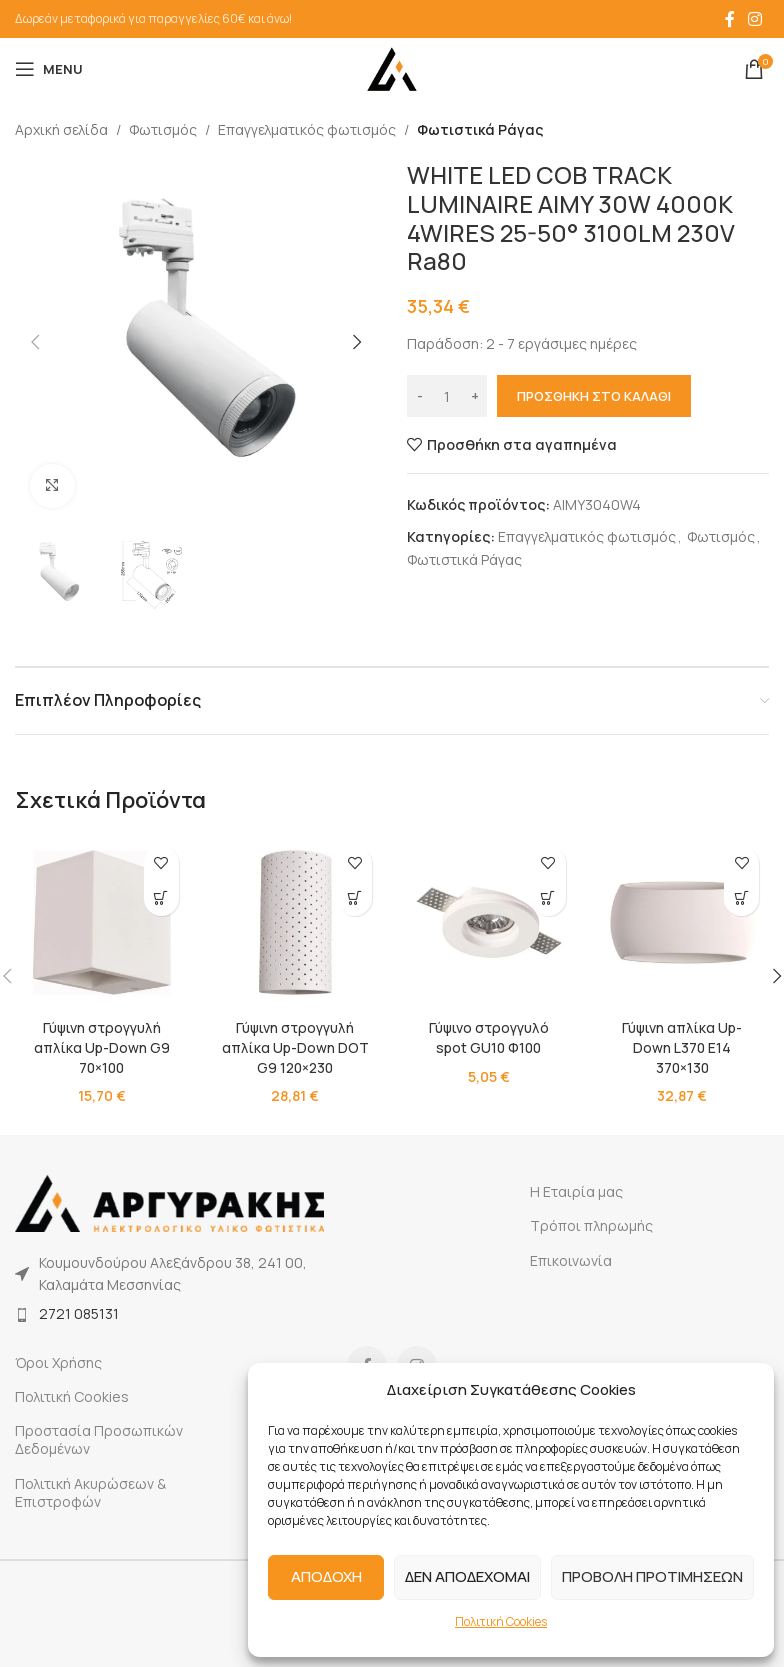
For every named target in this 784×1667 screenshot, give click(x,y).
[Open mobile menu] (49, 69)
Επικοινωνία (571, 1260)
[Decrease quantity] (419, 397)
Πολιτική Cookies (501, 1621)
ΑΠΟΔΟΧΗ (326, 1576)
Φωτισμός (163, 129)
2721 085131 (79, 1313)
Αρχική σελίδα (61, 129)
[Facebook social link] (730, 19)
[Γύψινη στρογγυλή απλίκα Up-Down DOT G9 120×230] (296, 923)
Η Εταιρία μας (576, 1191)
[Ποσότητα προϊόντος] (447, 397)
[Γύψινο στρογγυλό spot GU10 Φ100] (489, 923)
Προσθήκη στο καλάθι (594, 396)
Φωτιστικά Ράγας (480, 129)
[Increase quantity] (474, 397)
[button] (35, 342)
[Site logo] (392, 67)
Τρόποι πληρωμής (591, 1225)
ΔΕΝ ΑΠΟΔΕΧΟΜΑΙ (467, 1576)
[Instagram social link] (755, 19)
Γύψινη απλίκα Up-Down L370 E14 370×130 (682, 1047)
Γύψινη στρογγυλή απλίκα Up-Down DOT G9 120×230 (295, 1047)
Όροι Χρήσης (58, 1362)
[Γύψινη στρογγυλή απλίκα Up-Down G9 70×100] (102, 923)
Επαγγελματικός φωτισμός (307, 129)
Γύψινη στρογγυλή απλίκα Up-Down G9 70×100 (102, 1047)
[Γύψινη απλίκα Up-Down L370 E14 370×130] (683, 923)
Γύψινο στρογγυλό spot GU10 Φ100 (488, 1037)
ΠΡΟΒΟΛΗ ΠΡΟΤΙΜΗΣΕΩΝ (652, 1576)
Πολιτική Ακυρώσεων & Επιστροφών (90, 1492)
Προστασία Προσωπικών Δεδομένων (99, 1439)
